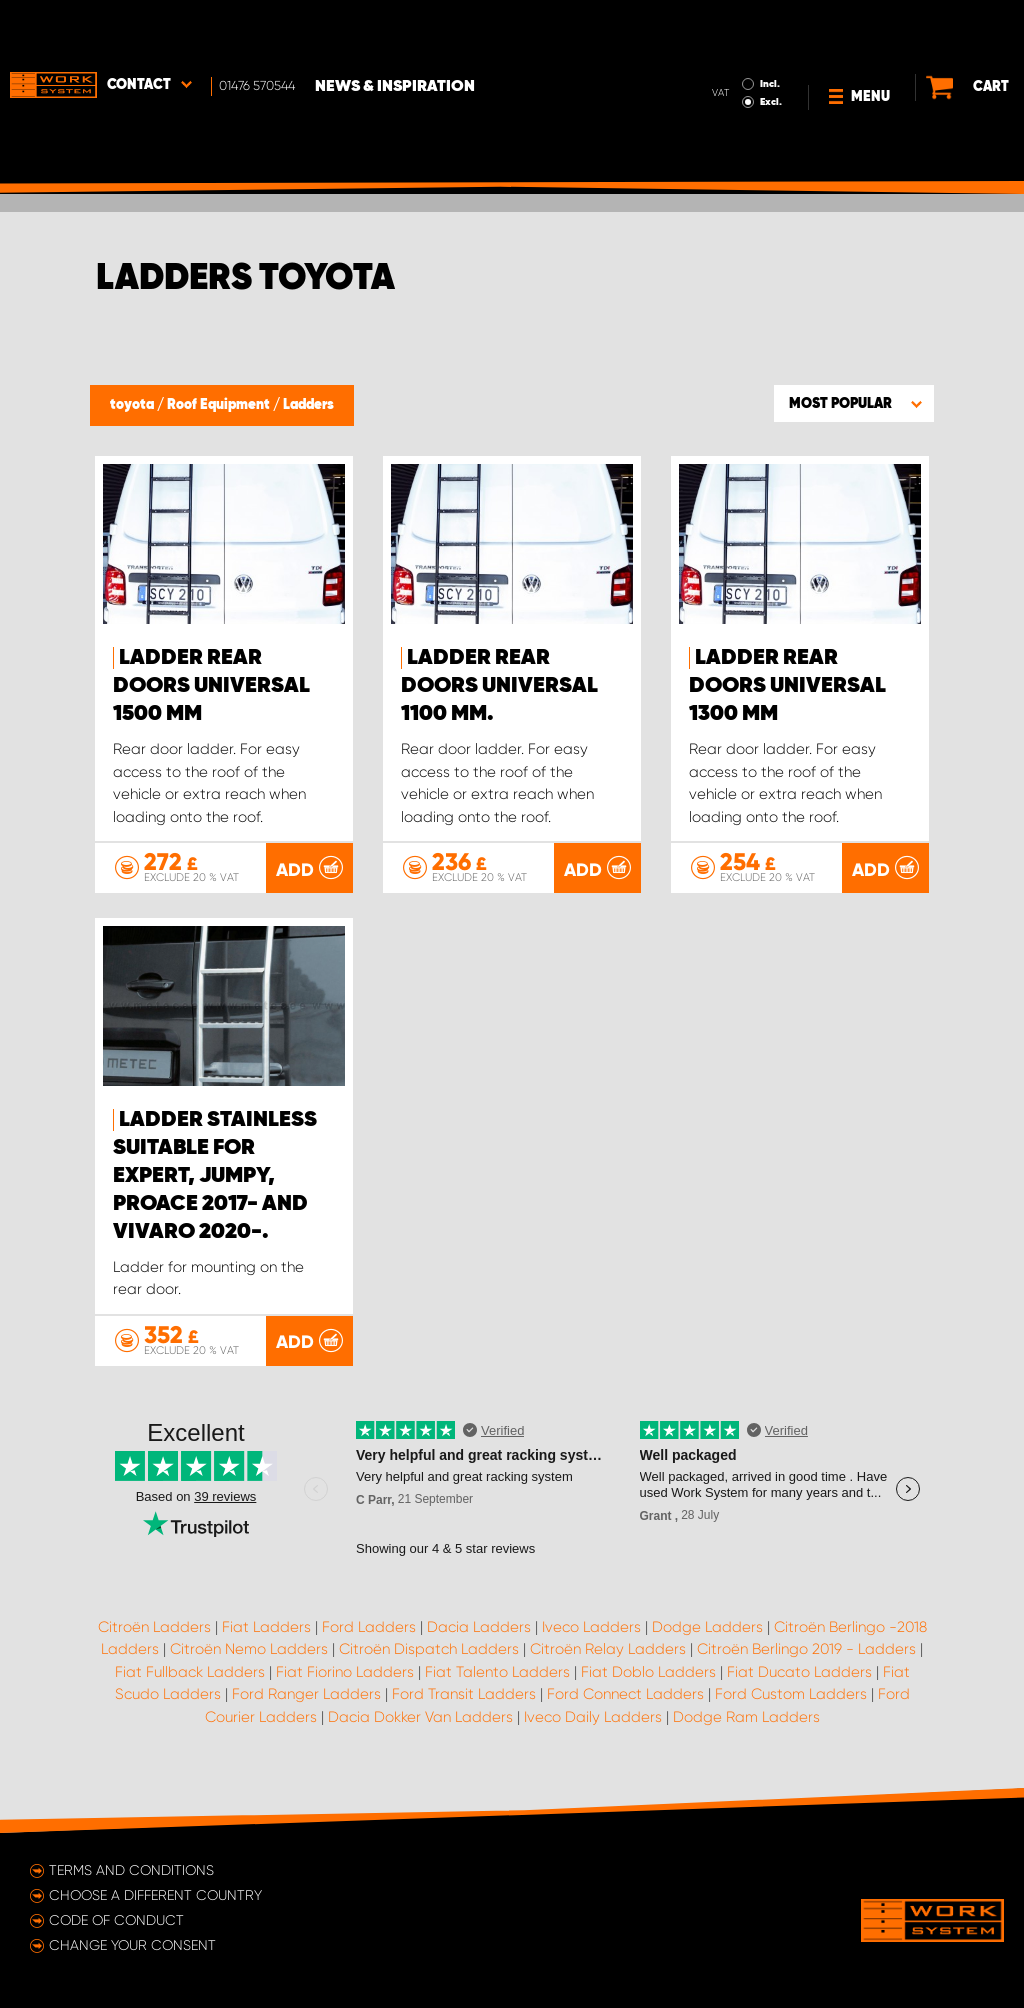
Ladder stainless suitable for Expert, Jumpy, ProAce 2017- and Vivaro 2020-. (215, 1187)
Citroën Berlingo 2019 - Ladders (806, 1661)
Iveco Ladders (591, 1638)
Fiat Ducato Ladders (799, 1683)
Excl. (734, 46)
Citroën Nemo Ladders (249, 1661)
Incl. (733, 28)
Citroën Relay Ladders (608, 1661)
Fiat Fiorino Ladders (345, 1683)
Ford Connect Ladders (625, 1706)
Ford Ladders (369, 1638)
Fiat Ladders (266, 1638)
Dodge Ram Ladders (746, 1728)
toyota (133, 405)
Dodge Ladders (707, 1638)
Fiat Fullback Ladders (190, 1683)
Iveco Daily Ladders (593, 1728)
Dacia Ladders (479, 1638)
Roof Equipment (220, 405)
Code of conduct (116, 1920)
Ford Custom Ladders (791, 1706)
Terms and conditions (131, 1870)
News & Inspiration (395, 31)
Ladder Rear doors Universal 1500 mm (211, 686)
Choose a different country (155, 1895)
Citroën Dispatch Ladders (429, 1661)
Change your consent (132, 1945)
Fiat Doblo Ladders (648, 1683)
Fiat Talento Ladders (497, 1683)
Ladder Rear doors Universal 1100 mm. (499, 686)
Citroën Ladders (154, 1638)
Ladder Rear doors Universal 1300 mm (787, 686)
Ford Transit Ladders (464, 1706)
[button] (854, 403)
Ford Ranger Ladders (306, 1706)
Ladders (308, 405)
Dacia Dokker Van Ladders (420, 1728)
